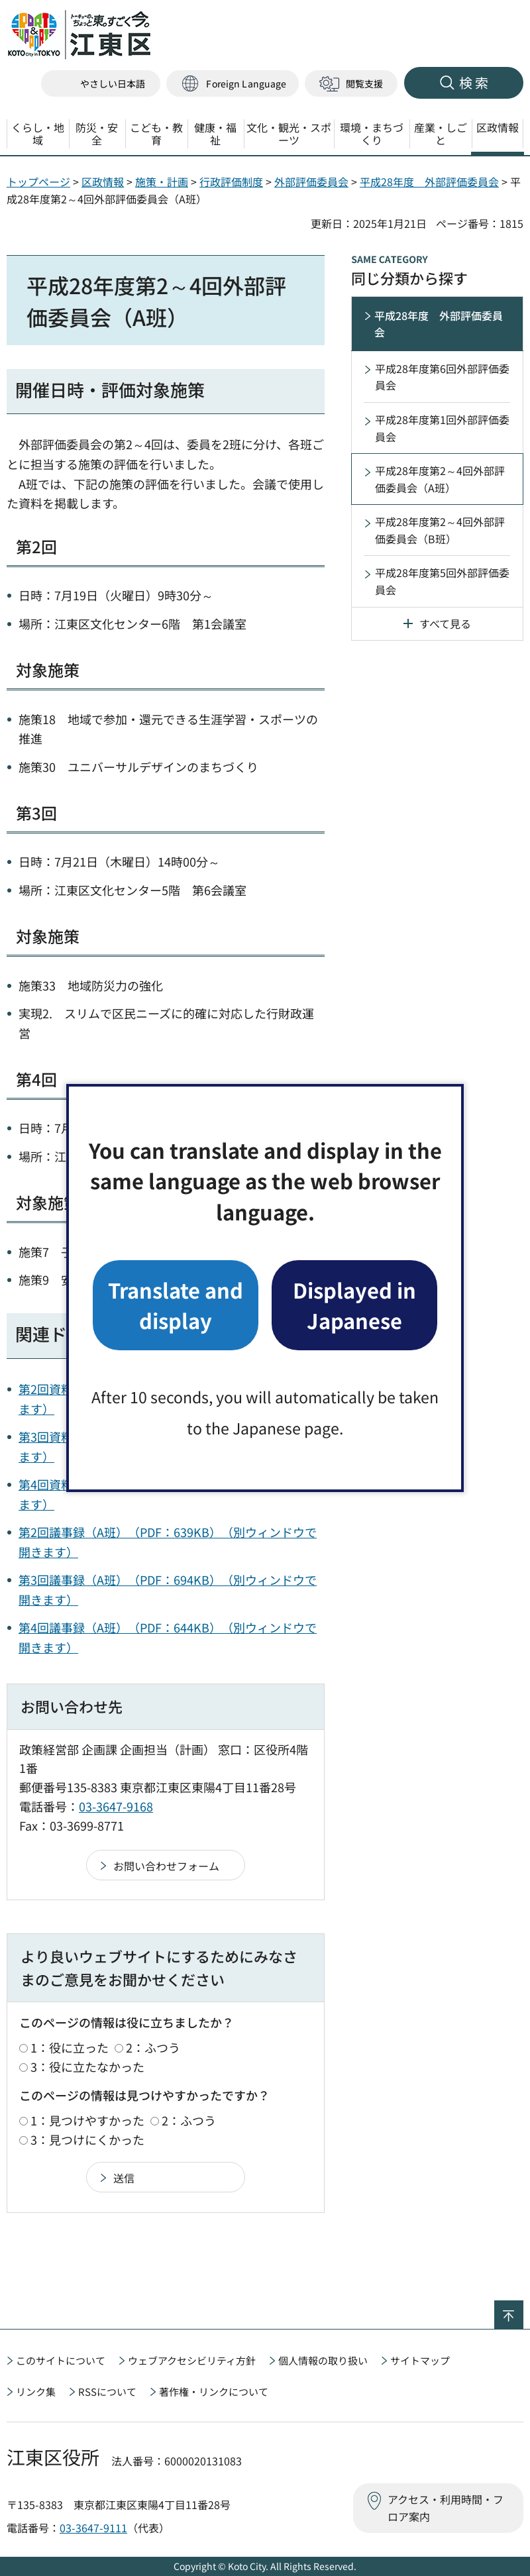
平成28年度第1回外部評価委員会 (442, 428)
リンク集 (36, 2391)
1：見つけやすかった (87, 2120)
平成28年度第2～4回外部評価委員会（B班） (440, 530)
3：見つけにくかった (87, 2139)
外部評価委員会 (311, 181)
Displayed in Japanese (354, 1305)
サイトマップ (420, 2360)
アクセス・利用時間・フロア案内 (446, 2507)
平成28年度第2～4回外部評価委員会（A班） (440, 479)
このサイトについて (60, 2360)
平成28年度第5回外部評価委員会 (442, 581)
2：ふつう (153, 2047)
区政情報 (102, 181)
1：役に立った (69, 2047)
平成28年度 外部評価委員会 (429, 181)
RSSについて (107, 2391)
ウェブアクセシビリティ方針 (192, 2360)
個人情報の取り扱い (323, 2360)
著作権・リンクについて (213, 2391)
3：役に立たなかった (87, 2066)
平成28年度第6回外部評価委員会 (442, 377)
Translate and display (175, 1305)
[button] (232, 83)
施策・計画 (161, 181)
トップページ (38, 181)
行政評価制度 (231, 181)
